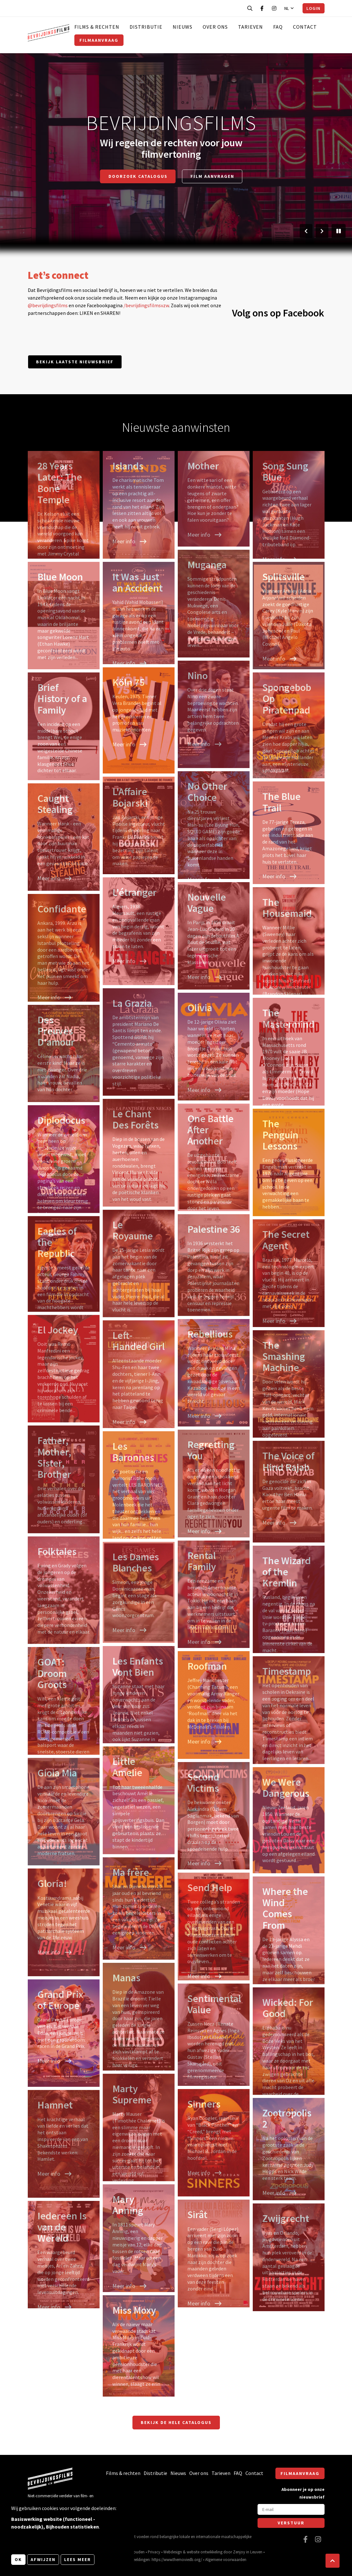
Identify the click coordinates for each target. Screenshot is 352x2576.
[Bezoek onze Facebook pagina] (262, 8)
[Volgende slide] (322, 231)
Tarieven (250, 26)
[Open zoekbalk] (249, 8)
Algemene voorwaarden (225, 2559)
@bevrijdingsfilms (48, 305)
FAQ (278, 26)
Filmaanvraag (98, 40)
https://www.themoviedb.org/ (177, 2559)
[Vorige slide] (306, 231)
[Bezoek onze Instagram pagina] (274, 8)
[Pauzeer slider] (339, 231)
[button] (333, 2561)
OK (18, 2559)
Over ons (215, 26)
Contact (305, 26)
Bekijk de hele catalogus (176, 2422)
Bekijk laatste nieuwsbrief (75, 362)
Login (313, 8)
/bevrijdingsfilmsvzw (146, 305)
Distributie (146, 26)
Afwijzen (43, 2559)
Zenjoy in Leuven (247, 2551)
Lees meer (77, 2559)
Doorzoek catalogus (138, 176)
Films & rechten (96, 26)
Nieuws (182, 26)
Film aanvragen (212, 176)
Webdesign (172, 2551)
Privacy (154, 2551)
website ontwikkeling (204, 2551)
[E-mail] (291, 2509)
